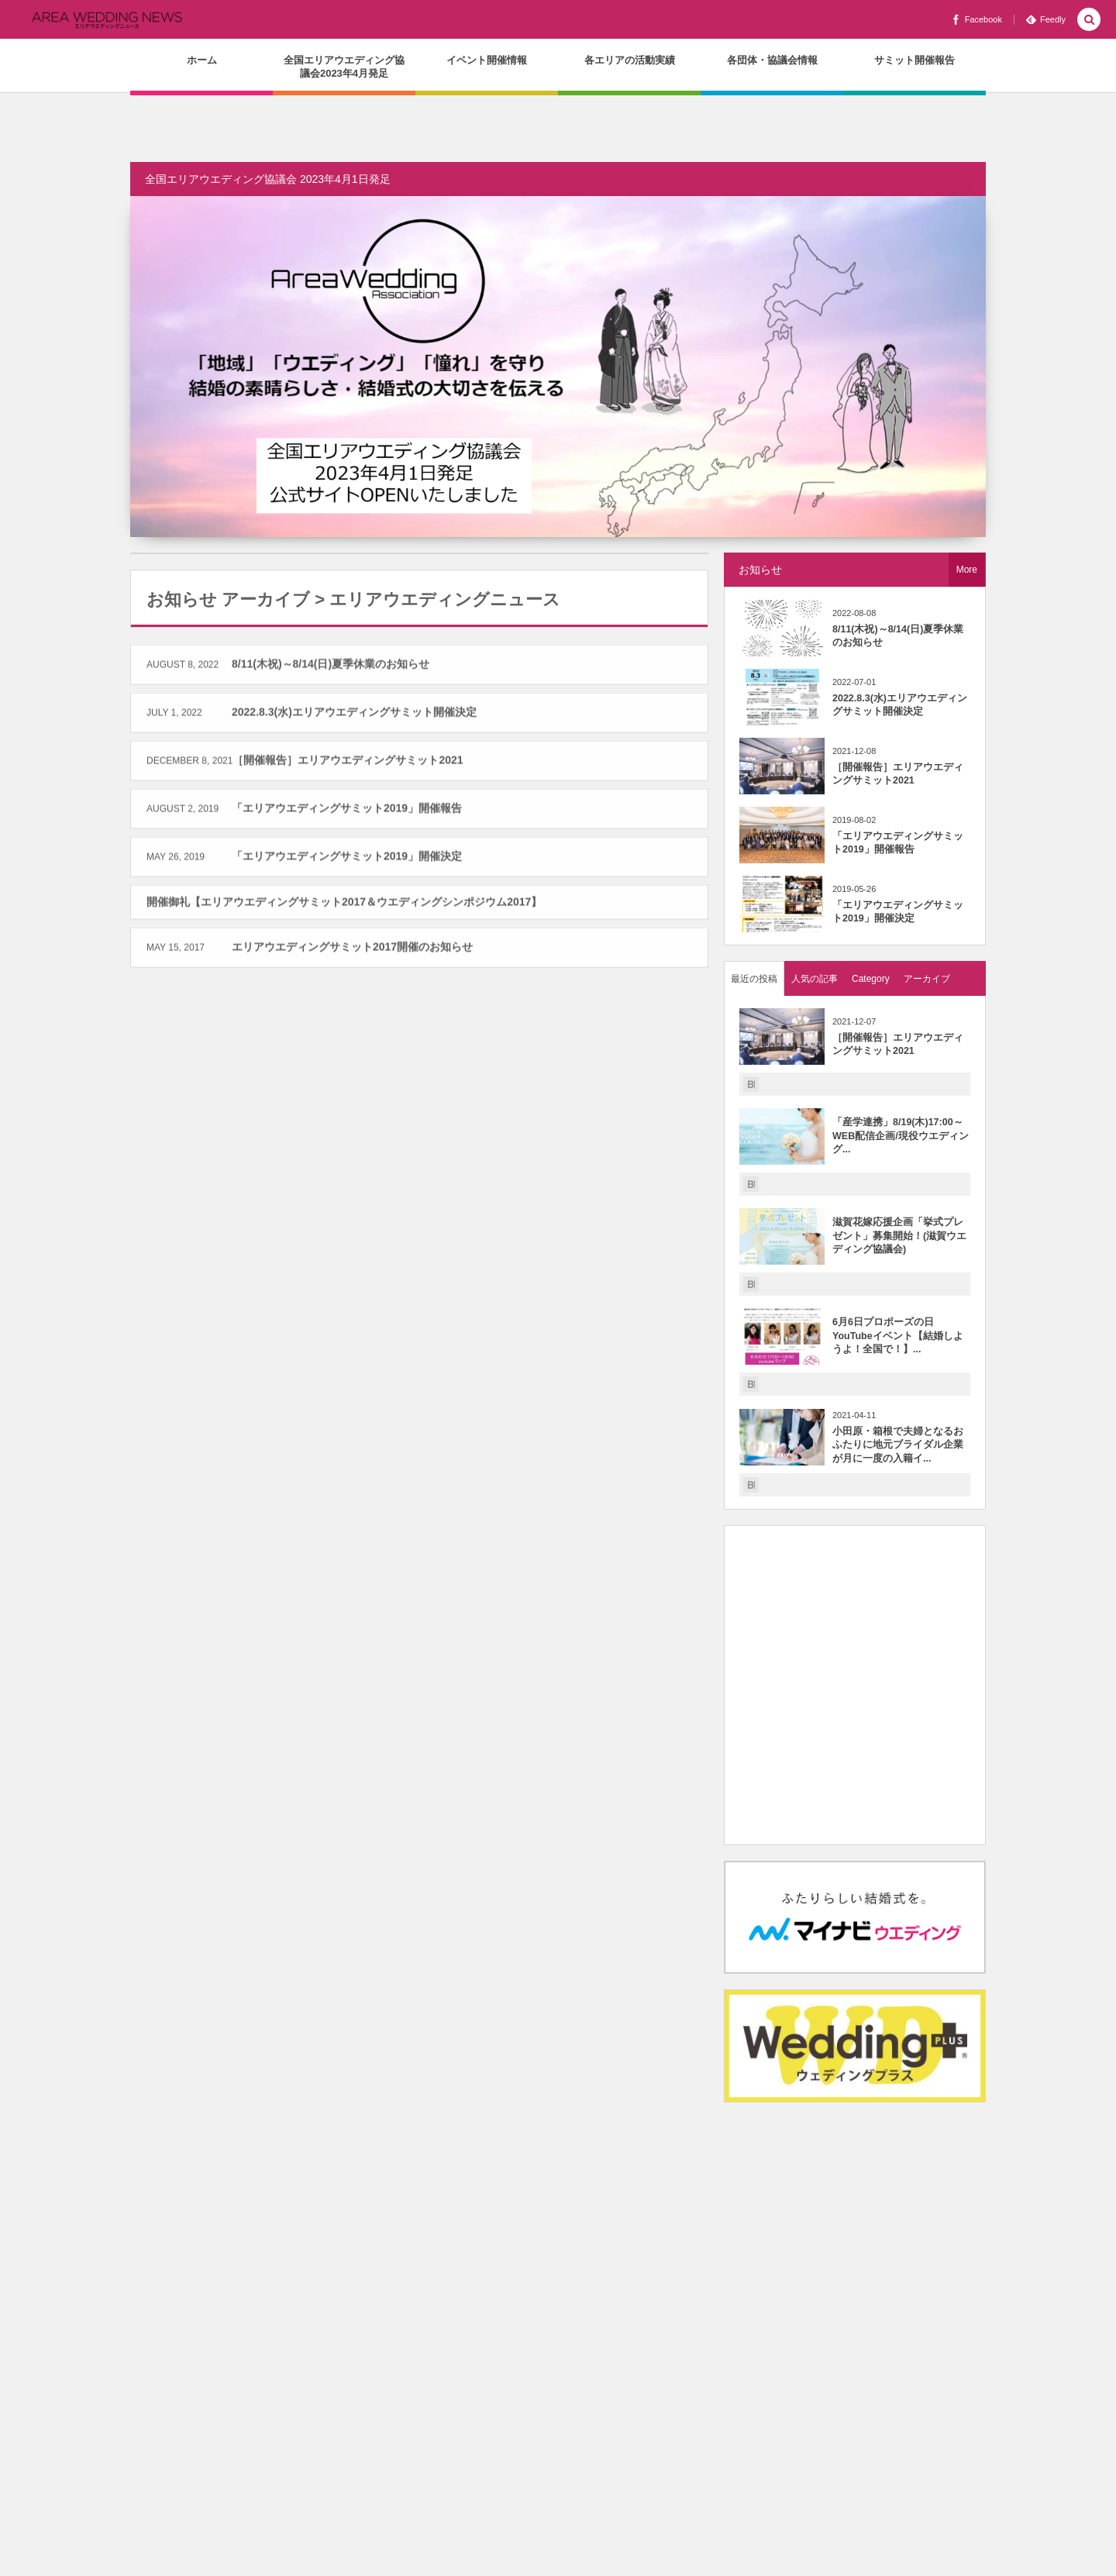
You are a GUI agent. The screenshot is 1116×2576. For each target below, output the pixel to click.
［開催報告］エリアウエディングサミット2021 (347, 766)
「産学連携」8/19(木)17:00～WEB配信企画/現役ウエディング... (900, 1136)
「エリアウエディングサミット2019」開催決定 (347, 862)
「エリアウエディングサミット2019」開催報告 (347, 814)
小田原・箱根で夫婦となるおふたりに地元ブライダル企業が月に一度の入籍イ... (897, 1445)
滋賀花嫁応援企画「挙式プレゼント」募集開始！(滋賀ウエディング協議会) (899, 1236)
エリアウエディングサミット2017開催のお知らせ (352, 954)
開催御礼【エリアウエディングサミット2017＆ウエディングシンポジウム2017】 (344, 908)
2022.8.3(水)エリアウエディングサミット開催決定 (354, 718)
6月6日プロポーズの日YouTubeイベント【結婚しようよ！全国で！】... (897, 1336)
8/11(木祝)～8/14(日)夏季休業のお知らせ (330, 670)
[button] (1088, 20)
